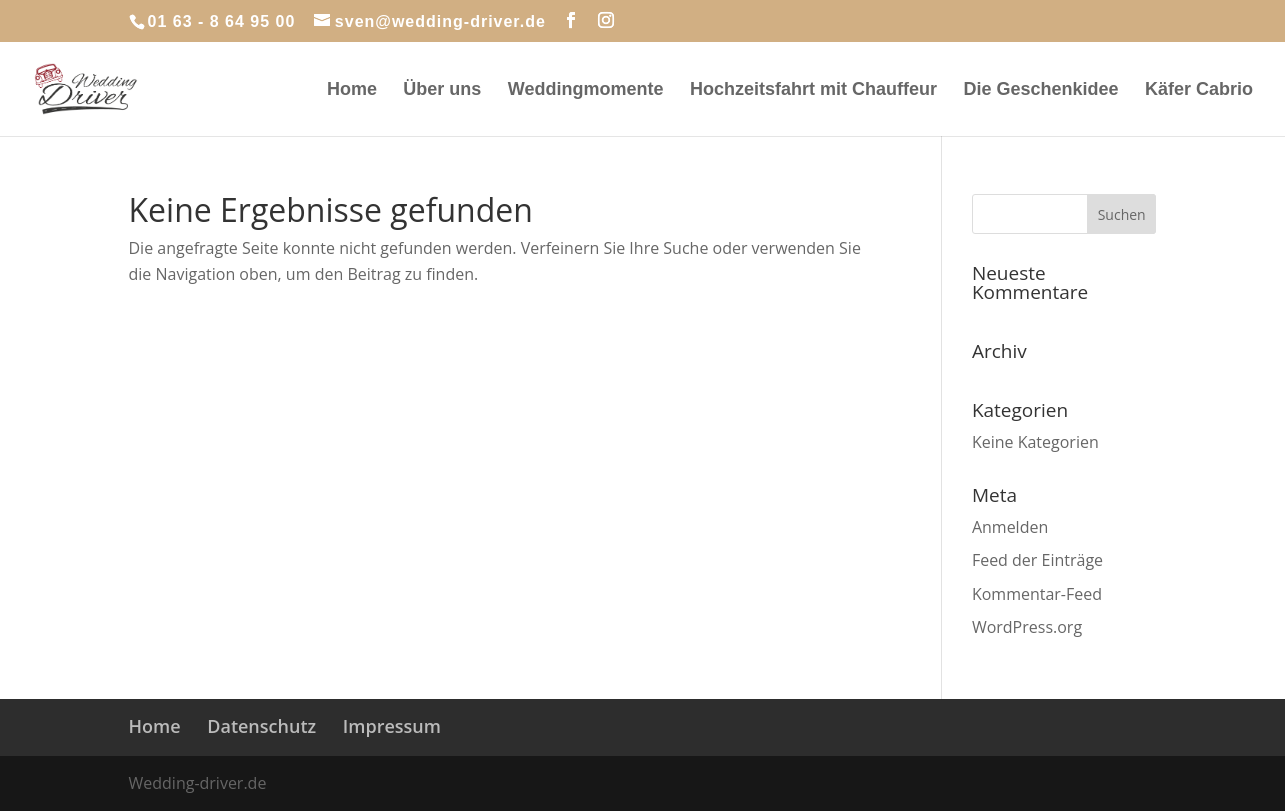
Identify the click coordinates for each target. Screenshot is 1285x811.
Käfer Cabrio (1199, 90)
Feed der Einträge (1037, 560)
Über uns (442, 90)
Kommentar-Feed (1037, 594)
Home (352, 90)
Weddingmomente (586, 90)
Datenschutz (261, 726)
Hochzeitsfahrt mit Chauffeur (813, 90)
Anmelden (1010, 527)
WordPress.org (1027, 627)
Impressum (392, 726)
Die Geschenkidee (1040, 90)
